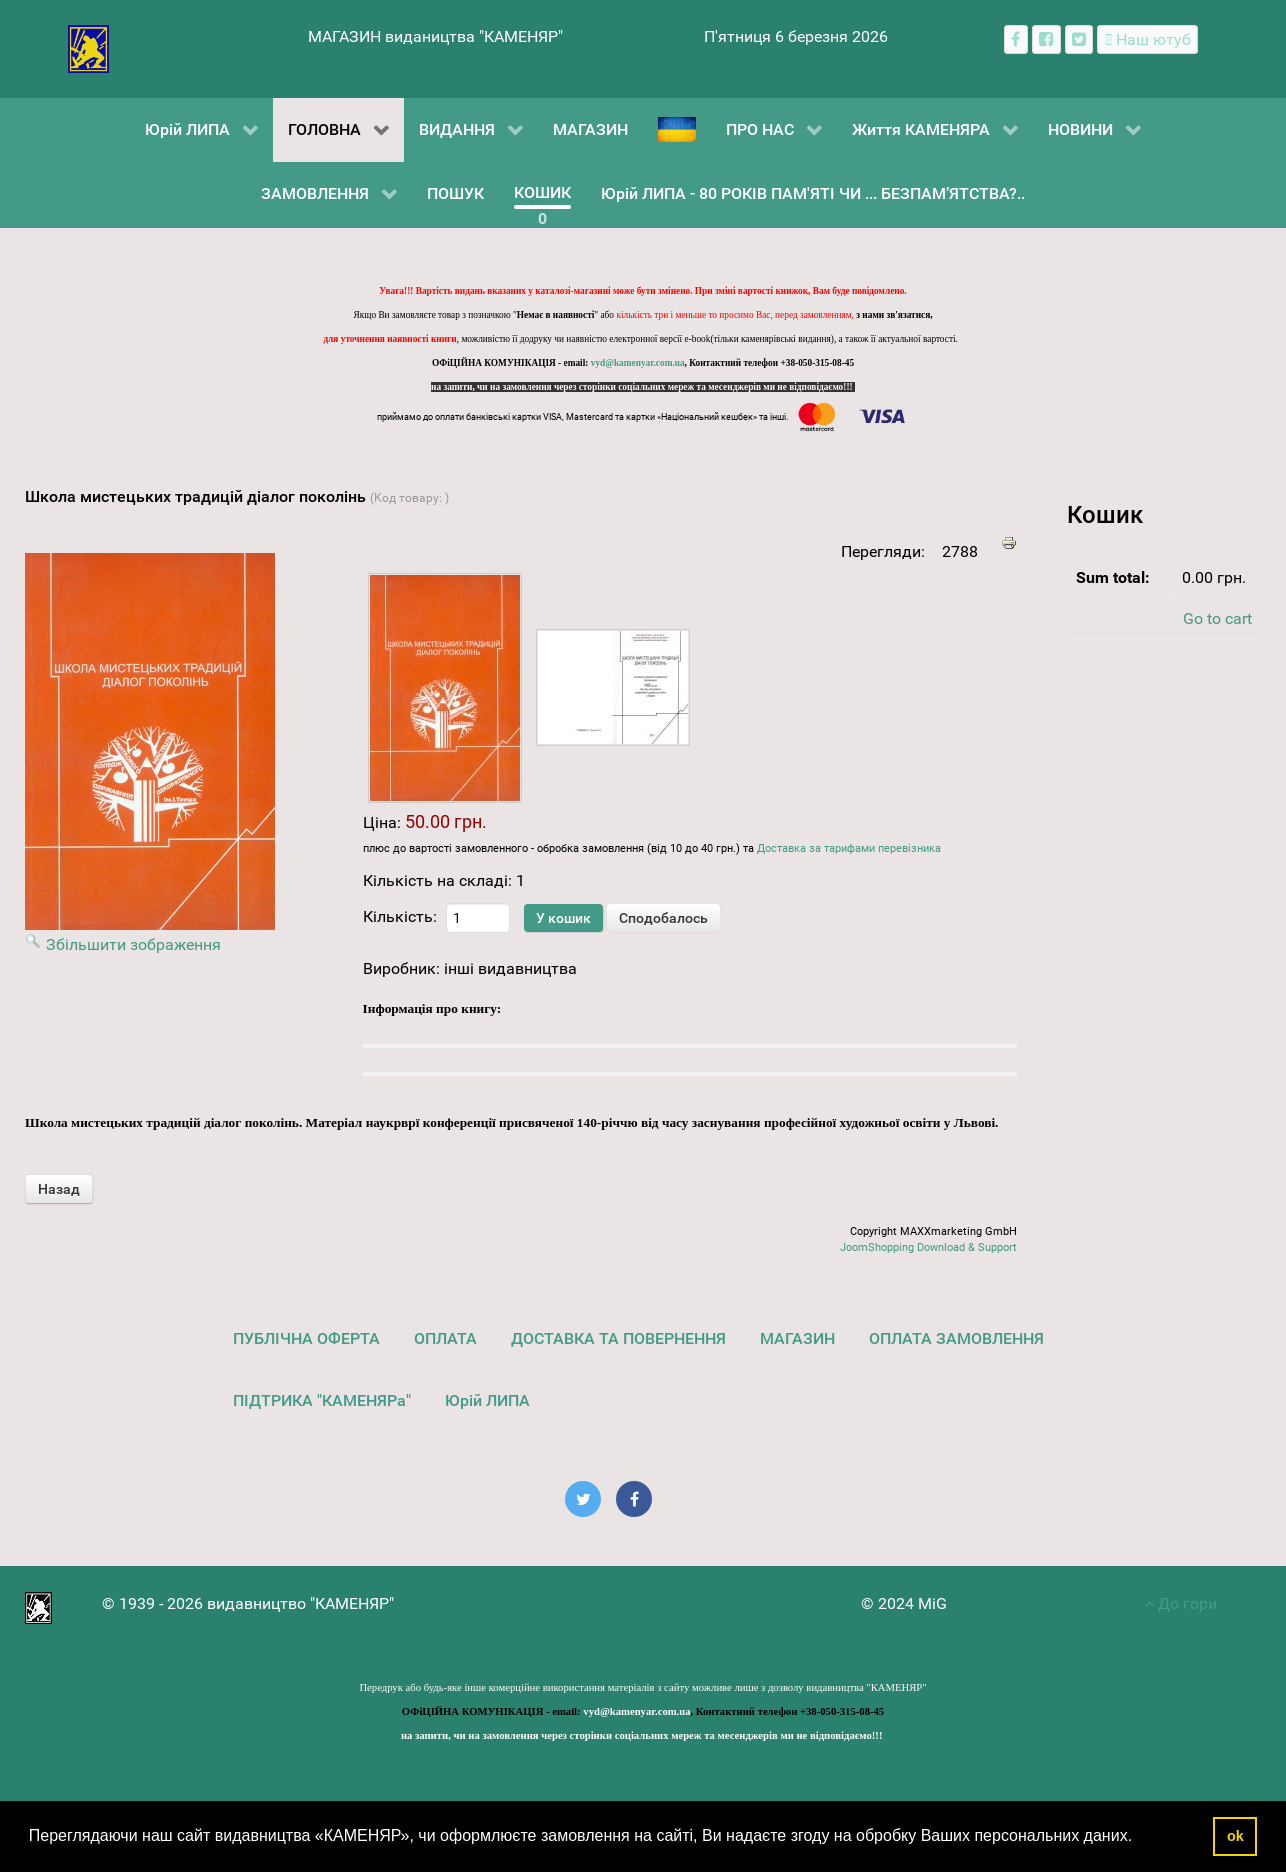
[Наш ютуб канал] (1147, 39)
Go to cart (1217, 618)
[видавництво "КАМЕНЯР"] (88, 47)
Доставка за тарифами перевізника (849, 848)
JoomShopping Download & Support (928, 1247)
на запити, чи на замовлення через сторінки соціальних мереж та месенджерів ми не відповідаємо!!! (643, 387)
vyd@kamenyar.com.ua (638, 363)
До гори (1180, 1603)
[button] (1140, 1838)
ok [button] (1235, 1836)
